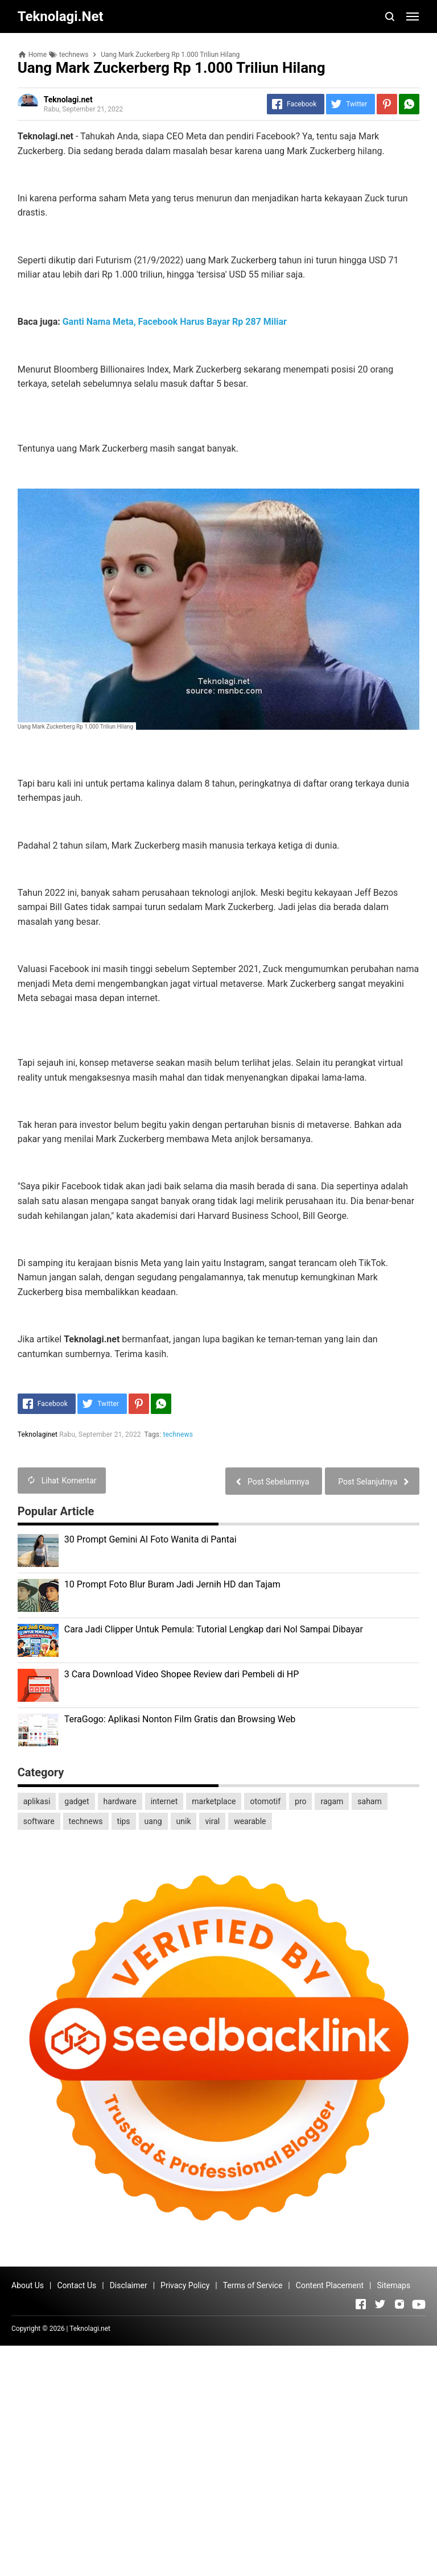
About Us (27, 2285)
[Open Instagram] (399, 2304)
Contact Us (76, 2285)
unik (183, 1821)
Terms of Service (253, 2285)
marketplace (214, 1801)
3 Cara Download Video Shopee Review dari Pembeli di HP (181, 1674)
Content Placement (330, 2285)
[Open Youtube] (419, 2304)
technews (178, 1434)
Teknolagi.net (89, 2329)
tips (123, 1821)
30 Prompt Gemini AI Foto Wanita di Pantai (150, 1539)
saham (369, 1801)
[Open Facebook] (361, 2304)
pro (300, 1801)
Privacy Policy (184, 2285)
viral (212, 1821)
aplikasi (37, 1801)
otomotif (265, 1801)
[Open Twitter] (380, 2304)
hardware (120, 1801)
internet (164, 1801)
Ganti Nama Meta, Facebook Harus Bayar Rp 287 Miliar (175, 321)
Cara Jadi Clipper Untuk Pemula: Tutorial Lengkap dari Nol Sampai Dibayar (213, 1629)
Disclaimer (128, 2285)
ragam (331, 1801)
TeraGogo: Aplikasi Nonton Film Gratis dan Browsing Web (180, 1719)
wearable (250, 1821)
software (39, 1821)
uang (153, 1821)
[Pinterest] (387, 104)
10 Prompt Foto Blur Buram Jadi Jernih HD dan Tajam (172, 1584)
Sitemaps (393, 2285)
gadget (76, 1801)
